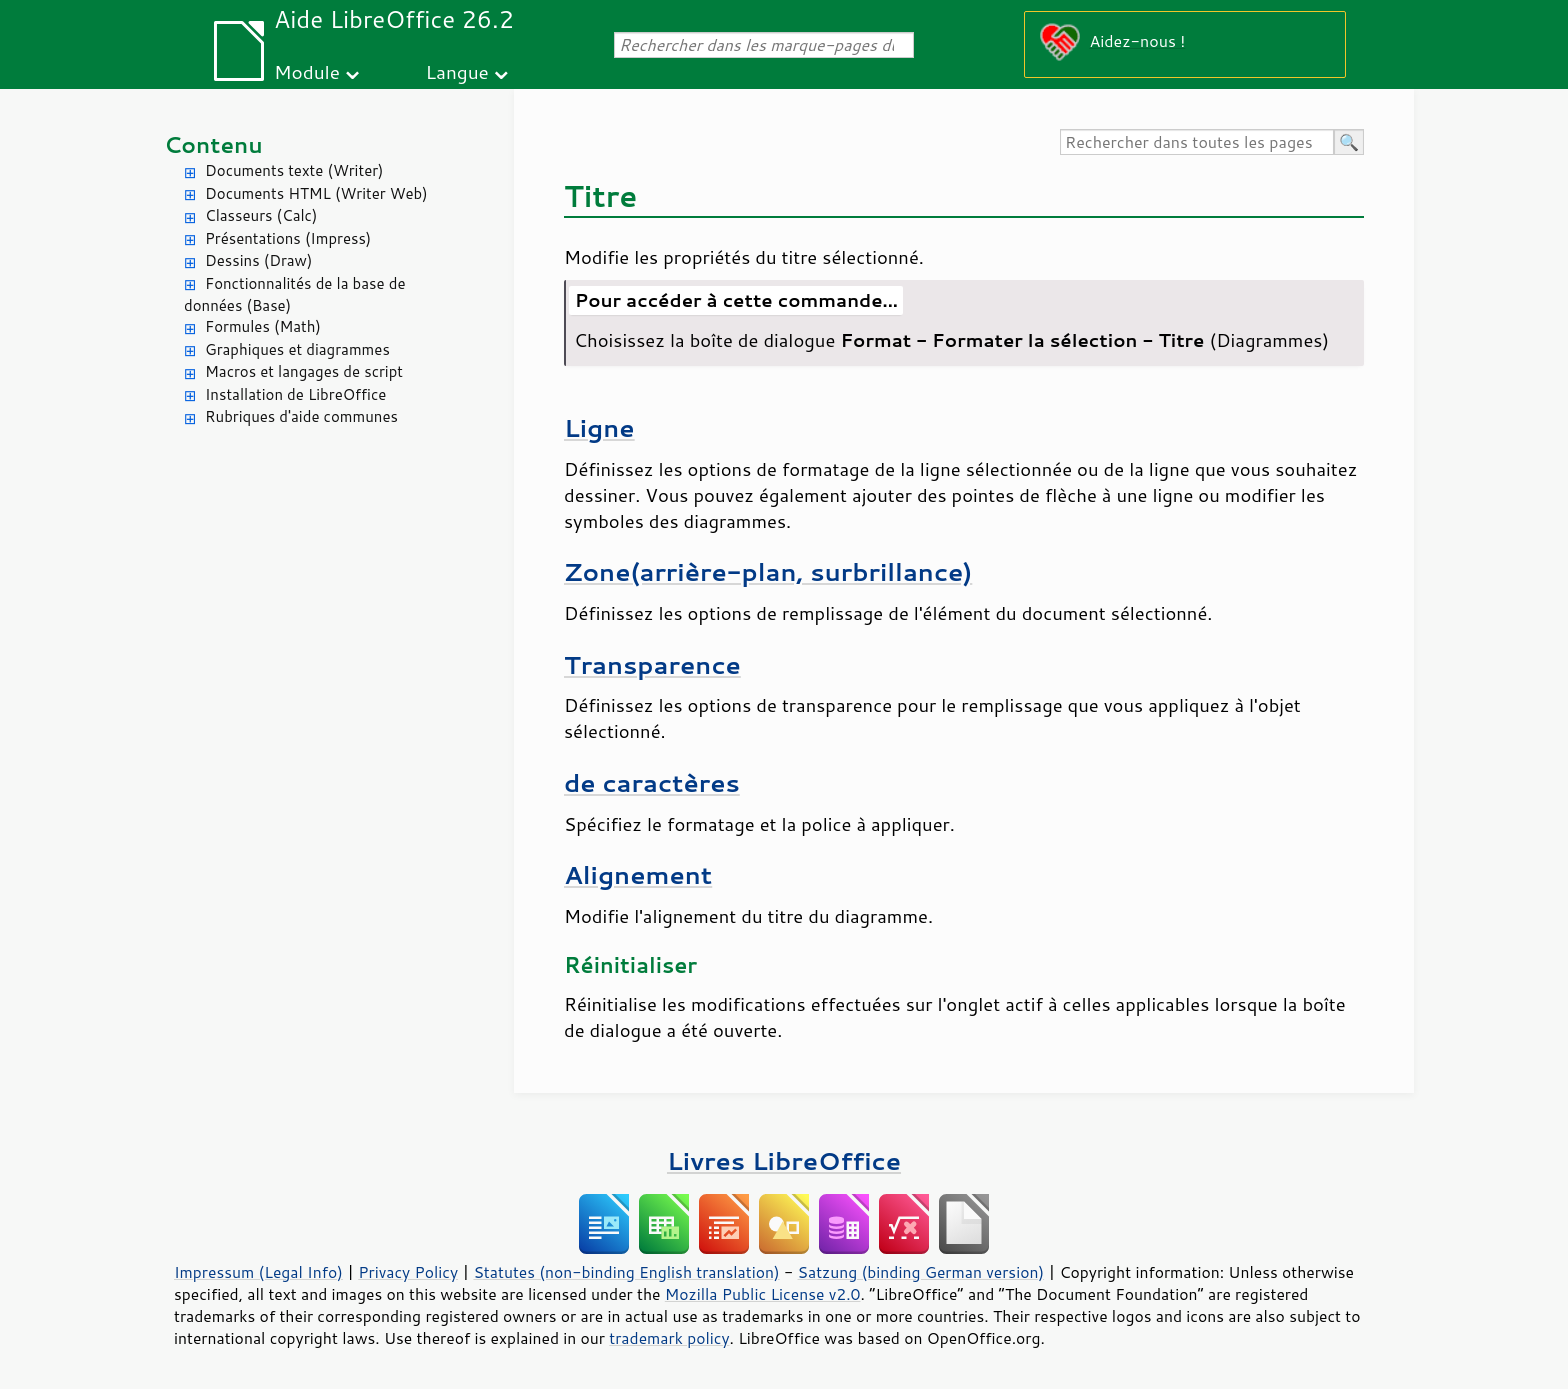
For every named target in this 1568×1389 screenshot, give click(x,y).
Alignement (638, 874)
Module (307, 71)
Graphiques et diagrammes (297, 349)
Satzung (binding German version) (921, 1272)
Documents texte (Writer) (294, 170)
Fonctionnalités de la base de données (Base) (294, 295)
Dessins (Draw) (258, 260)
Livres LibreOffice (784, 1160)
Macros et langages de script (304, 371)
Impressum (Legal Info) (258, 1272)
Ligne (599, 427)
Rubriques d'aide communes (301, 416)
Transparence (652, 664)
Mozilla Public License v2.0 (763, 1294)
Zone (768, 571)
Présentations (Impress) (288, 238)
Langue (456, 71)
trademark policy (669, 1338)
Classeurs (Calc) (261, 215)
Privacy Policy (408, 1272)
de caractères (652, 782)
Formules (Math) (263, 326)
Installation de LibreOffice (295, 394)
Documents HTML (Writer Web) (316, 193)
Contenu (213, 144)
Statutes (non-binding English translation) (626, 1272)
